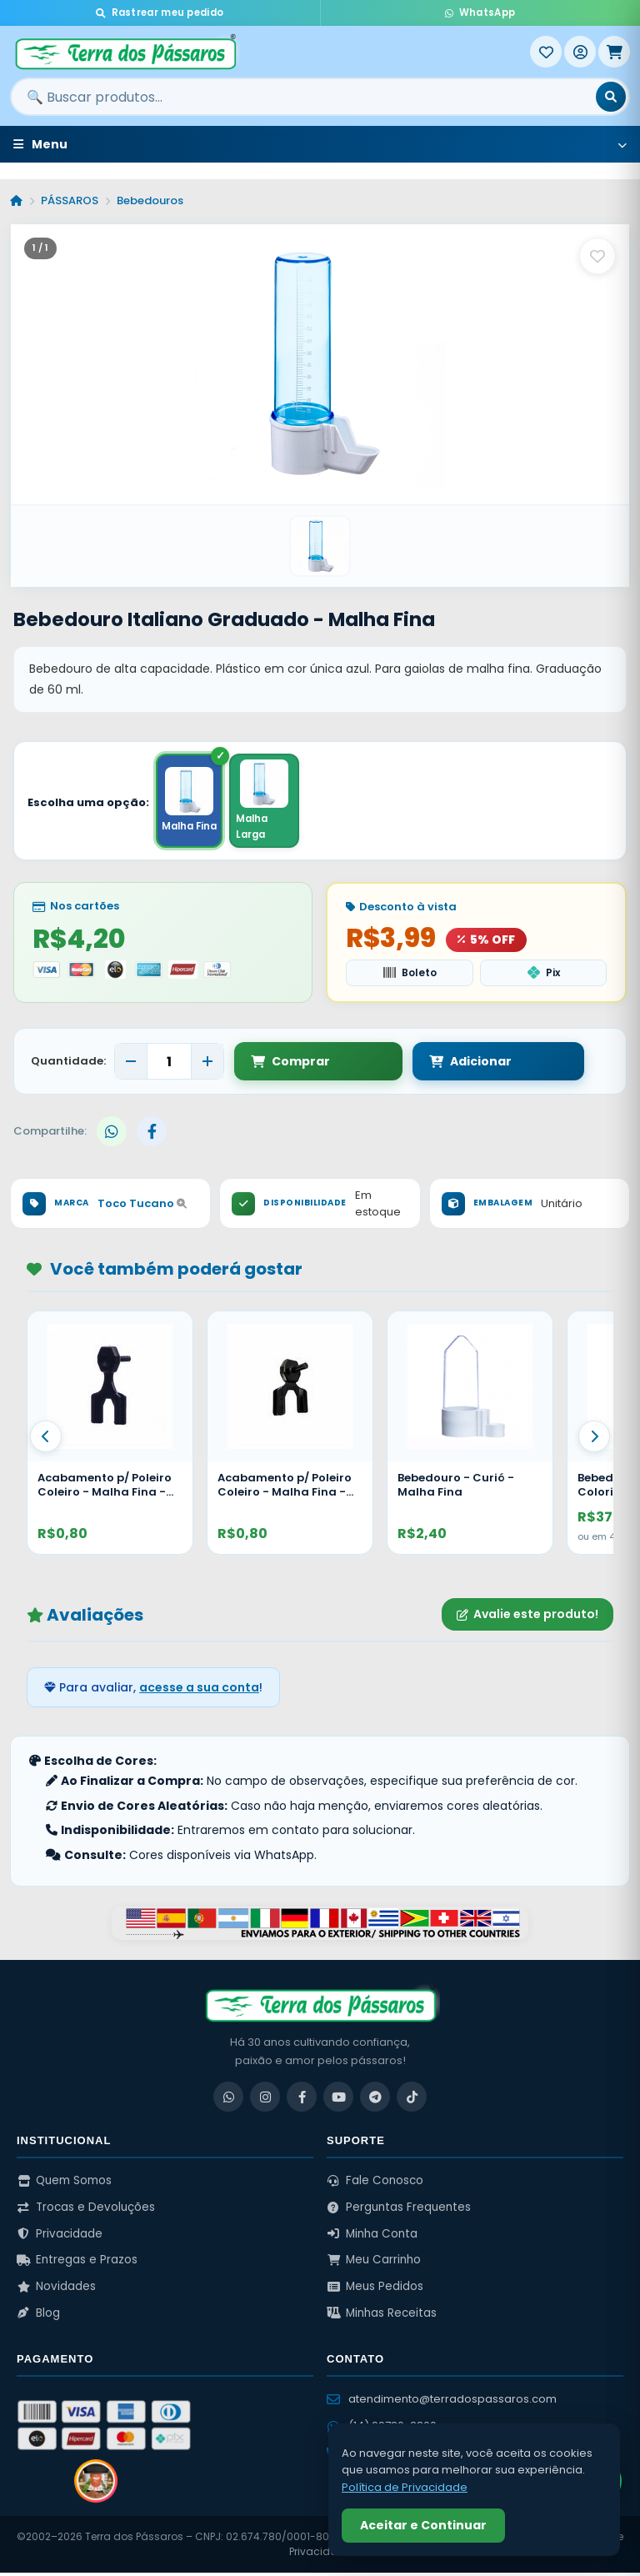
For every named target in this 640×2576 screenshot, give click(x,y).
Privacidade (59, 2237)
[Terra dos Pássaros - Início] (270, 52)
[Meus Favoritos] (546, 52)
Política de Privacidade (405, 2487)
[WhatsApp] (228, 2101)
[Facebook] (302, 2101)
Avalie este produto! (527, 1618)
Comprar (290, 1065)
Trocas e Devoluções (86, 2211)
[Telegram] (375, 2101)
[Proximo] (594, 1440)
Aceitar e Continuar (423, 2525)
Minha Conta (372, 2237)
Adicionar (414, 1065)
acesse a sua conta (199, 1690)
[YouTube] (338, 2101)
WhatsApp (480, 12)
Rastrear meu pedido (159, 12)
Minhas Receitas (382, 2316)
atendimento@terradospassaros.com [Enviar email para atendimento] (442, 2403)
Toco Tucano (142, 1207)
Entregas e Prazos (77, 2264)
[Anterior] (46, 1440)
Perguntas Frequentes (399, 2211)
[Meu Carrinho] (614, 52)
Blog (38, 2316)
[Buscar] (611, 97)
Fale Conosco (375, 2185)
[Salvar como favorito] (597, 256)
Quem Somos (64, 2185)
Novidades (56, 2290)
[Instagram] (265, 2101)
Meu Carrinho (374, 2264)
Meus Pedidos (375, 2290)
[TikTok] (412, 2101)
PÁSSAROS (69, 200)
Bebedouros (150, 200)
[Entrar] (580, 52)
